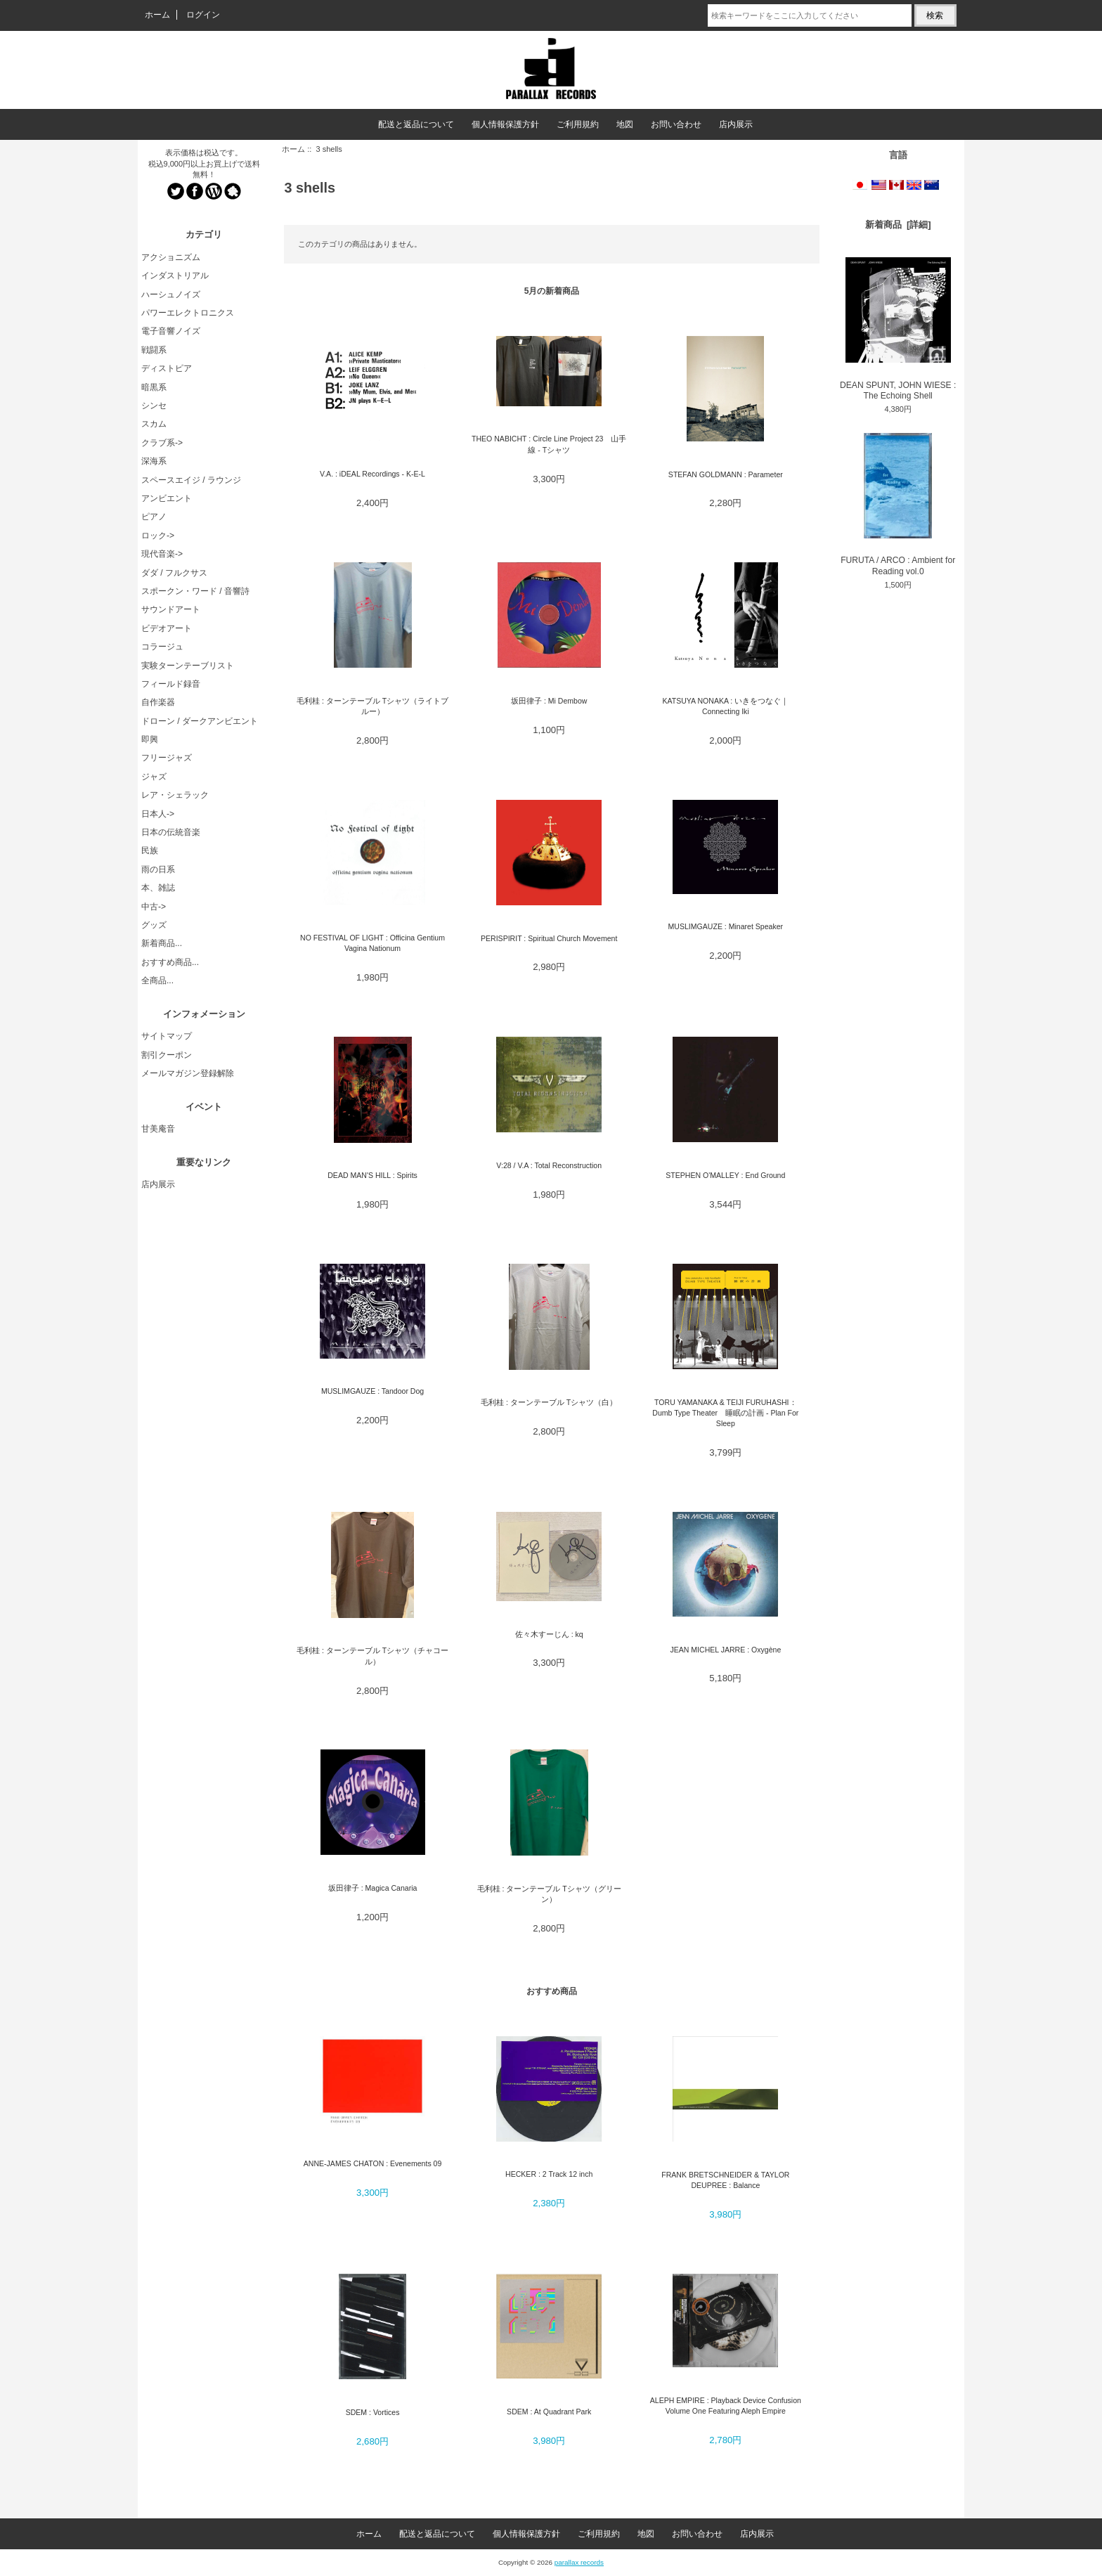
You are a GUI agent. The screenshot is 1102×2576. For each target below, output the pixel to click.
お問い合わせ (676, 124)
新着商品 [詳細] (898, 224)
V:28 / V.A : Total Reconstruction (549, 1165)
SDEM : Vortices (373, 2412)
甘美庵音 (158, 1129)
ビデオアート (166, 628)
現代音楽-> (162, 554)
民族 (149, 850)
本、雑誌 (158, 888)
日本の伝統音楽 (170, 832)
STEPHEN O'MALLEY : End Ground (725, 1175)
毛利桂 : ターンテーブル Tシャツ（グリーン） (549, 1893)
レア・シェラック (175, 795)
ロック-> (157, 536)
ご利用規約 (578, 124)
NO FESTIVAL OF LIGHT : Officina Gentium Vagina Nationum (372, 942)
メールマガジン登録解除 (187, 1073)
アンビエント (166, 498)
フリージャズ (166, 758)
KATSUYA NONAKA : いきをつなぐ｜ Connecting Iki (725, 706)
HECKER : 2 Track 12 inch (548, 2174)
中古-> (153, 907)
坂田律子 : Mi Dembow (549, 701)
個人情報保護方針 (505, 124)
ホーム (157, 15)
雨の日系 (158, 869)
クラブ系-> (162, 443)
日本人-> (157, 814)
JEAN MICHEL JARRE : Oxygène (725, 1649)
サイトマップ (166, 1036)
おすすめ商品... (170, 962)
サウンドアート (170, 609)
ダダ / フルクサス (174, 573)
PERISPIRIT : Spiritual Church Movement (549, 938)
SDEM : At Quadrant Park (549, 2411)
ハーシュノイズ (170, 294)
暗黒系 (154, 387)
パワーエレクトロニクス (187, 313)
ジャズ (154, 777)
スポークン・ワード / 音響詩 (195, 591)
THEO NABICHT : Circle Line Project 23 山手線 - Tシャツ (549, 443)
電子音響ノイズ (170, 331)
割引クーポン (166, 1055)
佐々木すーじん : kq (549, 1634)
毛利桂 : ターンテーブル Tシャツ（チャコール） (372, 1655)
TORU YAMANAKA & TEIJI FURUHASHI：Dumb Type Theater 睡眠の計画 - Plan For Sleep (725, 1413)
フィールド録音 (170, 684)
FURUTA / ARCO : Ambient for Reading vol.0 (898, 504)
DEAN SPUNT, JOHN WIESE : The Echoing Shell (898, 329)
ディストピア (166, 368)
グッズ (154, 925)
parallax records (579, 2562)
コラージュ (162, 647)
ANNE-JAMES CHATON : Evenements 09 (373, 2163)
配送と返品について (416, 124)
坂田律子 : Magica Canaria (372, 1888)
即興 (149, 739)
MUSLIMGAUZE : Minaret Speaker (726, 926)
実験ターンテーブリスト (187, 666)
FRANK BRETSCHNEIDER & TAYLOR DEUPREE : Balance (725, 2179)
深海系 (154, 461)
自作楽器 (158, 702)
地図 (624, 124)
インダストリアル (175, 275)
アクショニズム (170, 257)
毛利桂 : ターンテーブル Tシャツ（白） (549, 1402)
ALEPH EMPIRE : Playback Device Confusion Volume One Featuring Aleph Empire (725, 2405)
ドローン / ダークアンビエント (199, 721)
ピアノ (154, 517)
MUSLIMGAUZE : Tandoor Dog (372, 1391)
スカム (154, 424)
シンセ (154, 405)
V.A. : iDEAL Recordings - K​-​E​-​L (372, 474)
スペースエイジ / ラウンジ (191, 480)
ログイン (203, 15)
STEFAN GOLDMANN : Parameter (725, 474)
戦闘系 (154, 350)
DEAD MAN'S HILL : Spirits (372, 1175)
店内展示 (736, 124)
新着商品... (161, 943)
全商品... (157, 980)
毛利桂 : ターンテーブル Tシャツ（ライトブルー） (372, 706)
